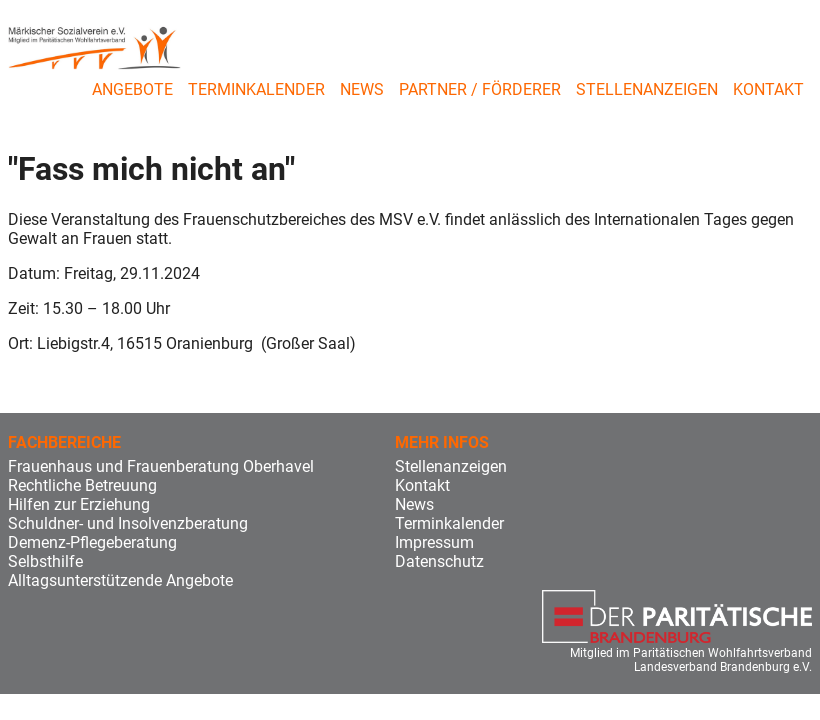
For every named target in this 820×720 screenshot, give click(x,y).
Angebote (132, 89)
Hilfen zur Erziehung (79, 504)
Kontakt (768, 89)
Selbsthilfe (45, 561)
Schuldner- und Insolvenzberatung (128, 523)
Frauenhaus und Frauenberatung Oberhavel (161, 466)
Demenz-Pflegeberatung (92, 542)
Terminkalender (256, 89)
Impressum (434, 542)
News (362, 89)
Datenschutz (439, 561)
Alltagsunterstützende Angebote (120, 580)
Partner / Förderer (480, 89)
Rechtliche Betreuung (82, 485)
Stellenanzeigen (647, 89)
